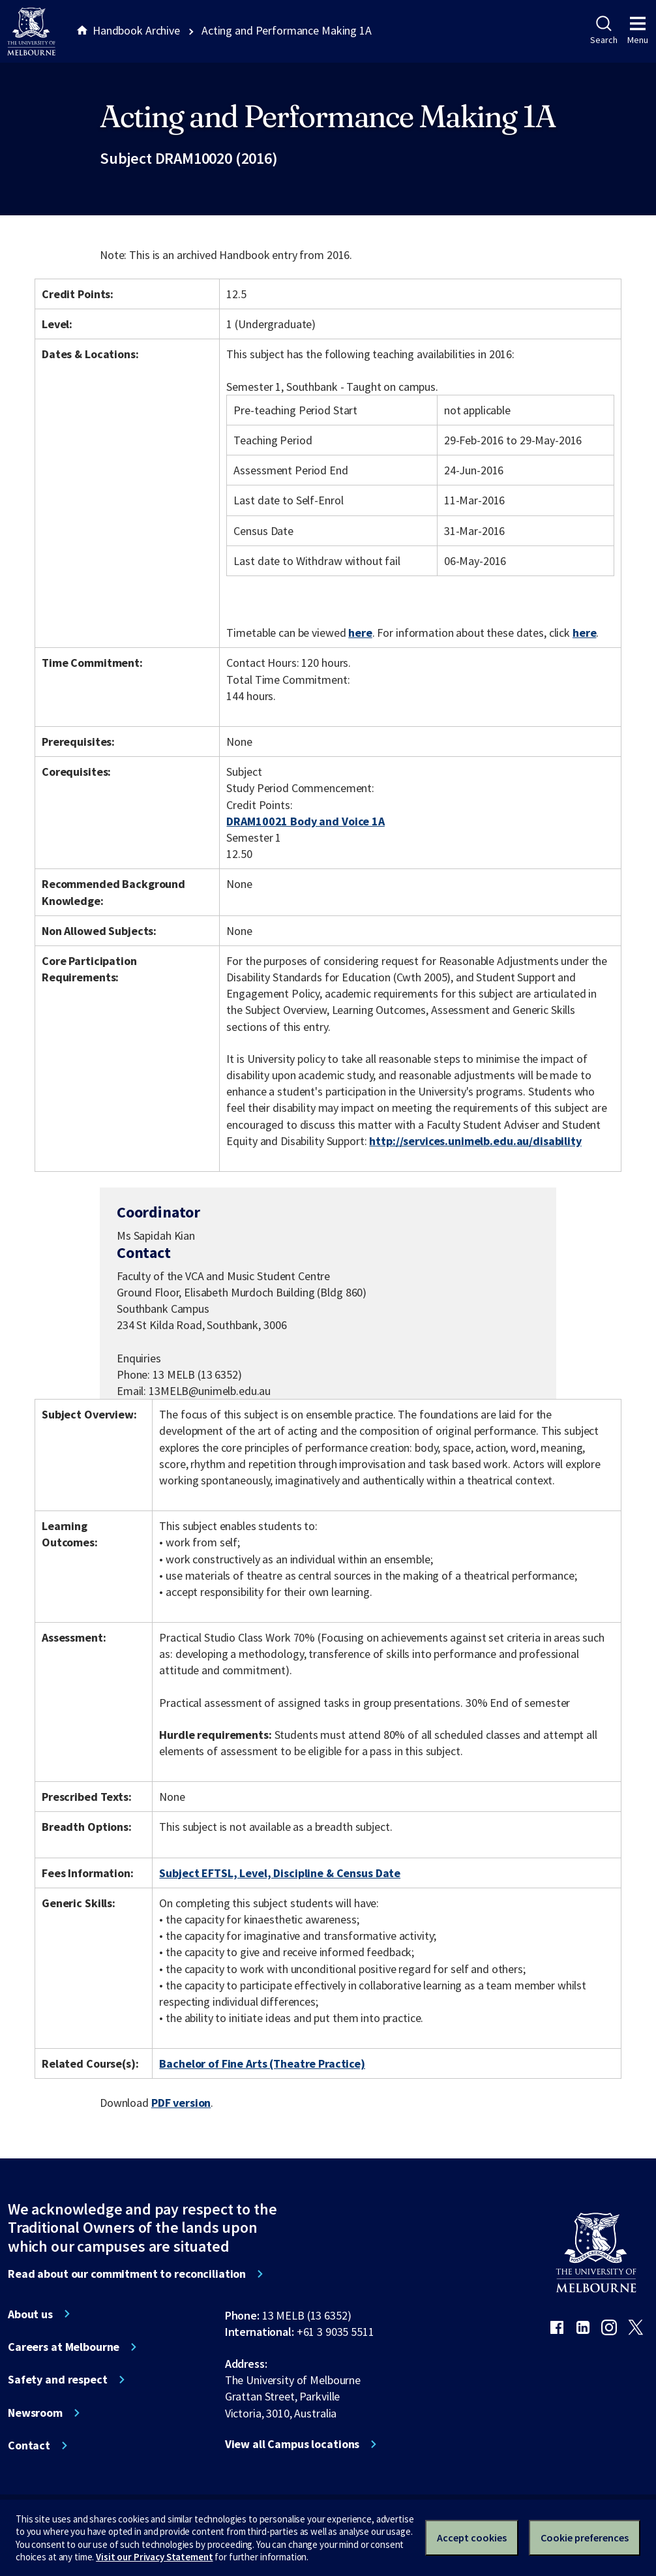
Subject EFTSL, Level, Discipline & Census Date (279, 1872)
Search (603, 31)
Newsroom (35, 2413)
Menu (637, 31)
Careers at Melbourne (63, 2347)
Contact (29, 2445)
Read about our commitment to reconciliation (127, 2274)
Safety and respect (58, 2379)
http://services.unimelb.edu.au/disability (475, 1140)
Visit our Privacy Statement (154, 2557)
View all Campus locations (292, 2444)
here (360, 632)
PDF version (181, 2102)
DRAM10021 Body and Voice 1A (305, 821)
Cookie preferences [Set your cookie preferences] (585, 2537)
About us (30, 2314)
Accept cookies (472, 2537)
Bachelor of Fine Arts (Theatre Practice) (262, 2063)
